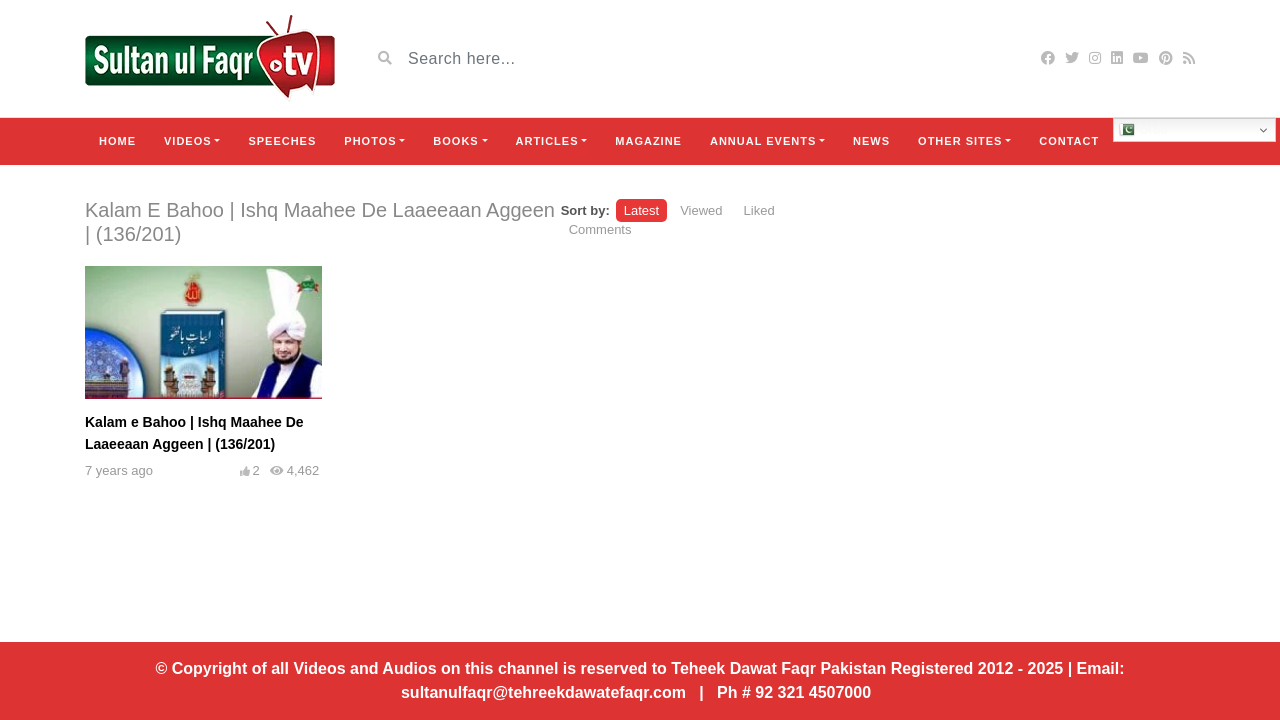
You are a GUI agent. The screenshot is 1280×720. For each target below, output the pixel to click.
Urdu (1143, 130)
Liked (759, 210)
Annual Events (763, 141)
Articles (547, 141)
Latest (641, 210)
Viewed (701, 210)
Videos (188, 141)
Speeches (282, 141)
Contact (1069, 141)
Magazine (648, 141)
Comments (600, 229)
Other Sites (960, 141)
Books (455, 141)
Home (117, 141)
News (871, 141)
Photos (370, 141)
